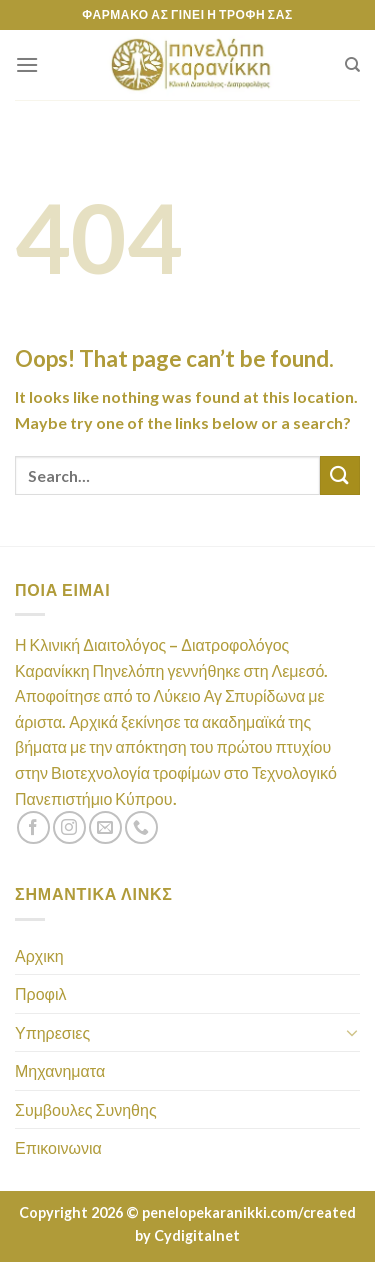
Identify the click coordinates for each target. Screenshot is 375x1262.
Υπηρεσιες (52, 1032)
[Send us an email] (105, 827)
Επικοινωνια (58, 1147)
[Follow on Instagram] (69, 827)
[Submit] (340, 475)
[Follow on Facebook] (33, 827)
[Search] (352, 65)
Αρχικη (39, 955)
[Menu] (27, 64)
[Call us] (141, 827)
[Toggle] (352, 1032)
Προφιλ (40, 993)
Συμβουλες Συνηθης (86, 1109)
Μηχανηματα (60, 1070)
